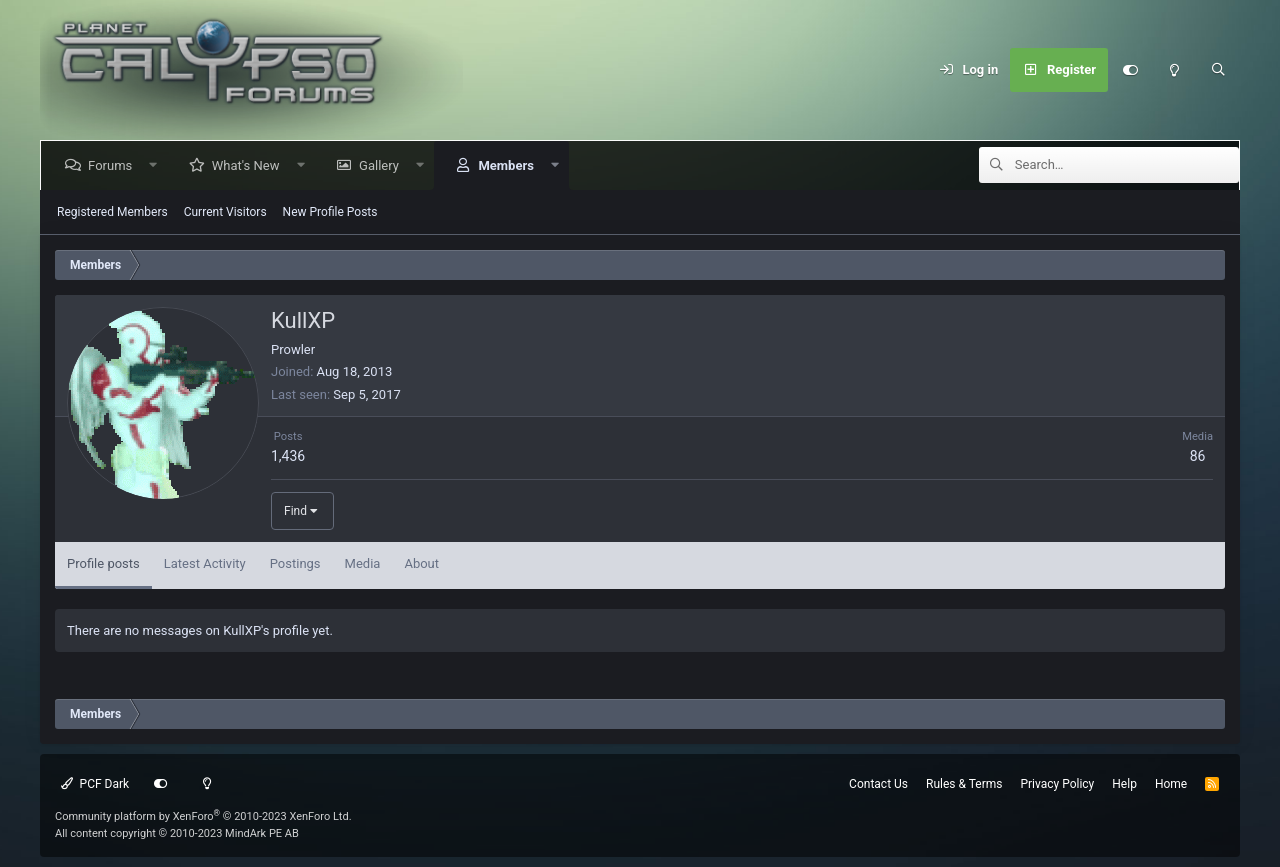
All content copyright (177, 833)
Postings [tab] (295, 563)
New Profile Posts (330, 212)
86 (1198, 456)
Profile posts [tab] (103, 563)
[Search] (1218, 70)
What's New (250, 165)
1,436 (288, 456)
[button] (157, 165)
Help (1124, 784)
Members (509, 165)
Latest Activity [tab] (205, 563)
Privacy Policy (1057, 784)
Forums (114, 165)
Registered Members (112, 212)
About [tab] (421, 563)
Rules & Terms (964, 784)
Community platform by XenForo (203, 816)
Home (1171, 784)
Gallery (383, 165)
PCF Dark (95, 784)
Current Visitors (225, 212)
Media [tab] (363, 563)
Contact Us (878, 784)
